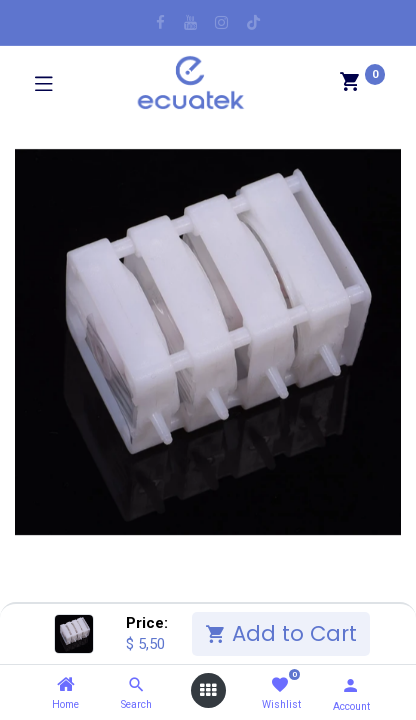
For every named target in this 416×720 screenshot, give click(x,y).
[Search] (136, 685)
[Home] (66, 685)
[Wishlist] (279, 685)
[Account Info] (350, 685)
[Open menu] (208, 690)
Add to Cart (281, 633)
